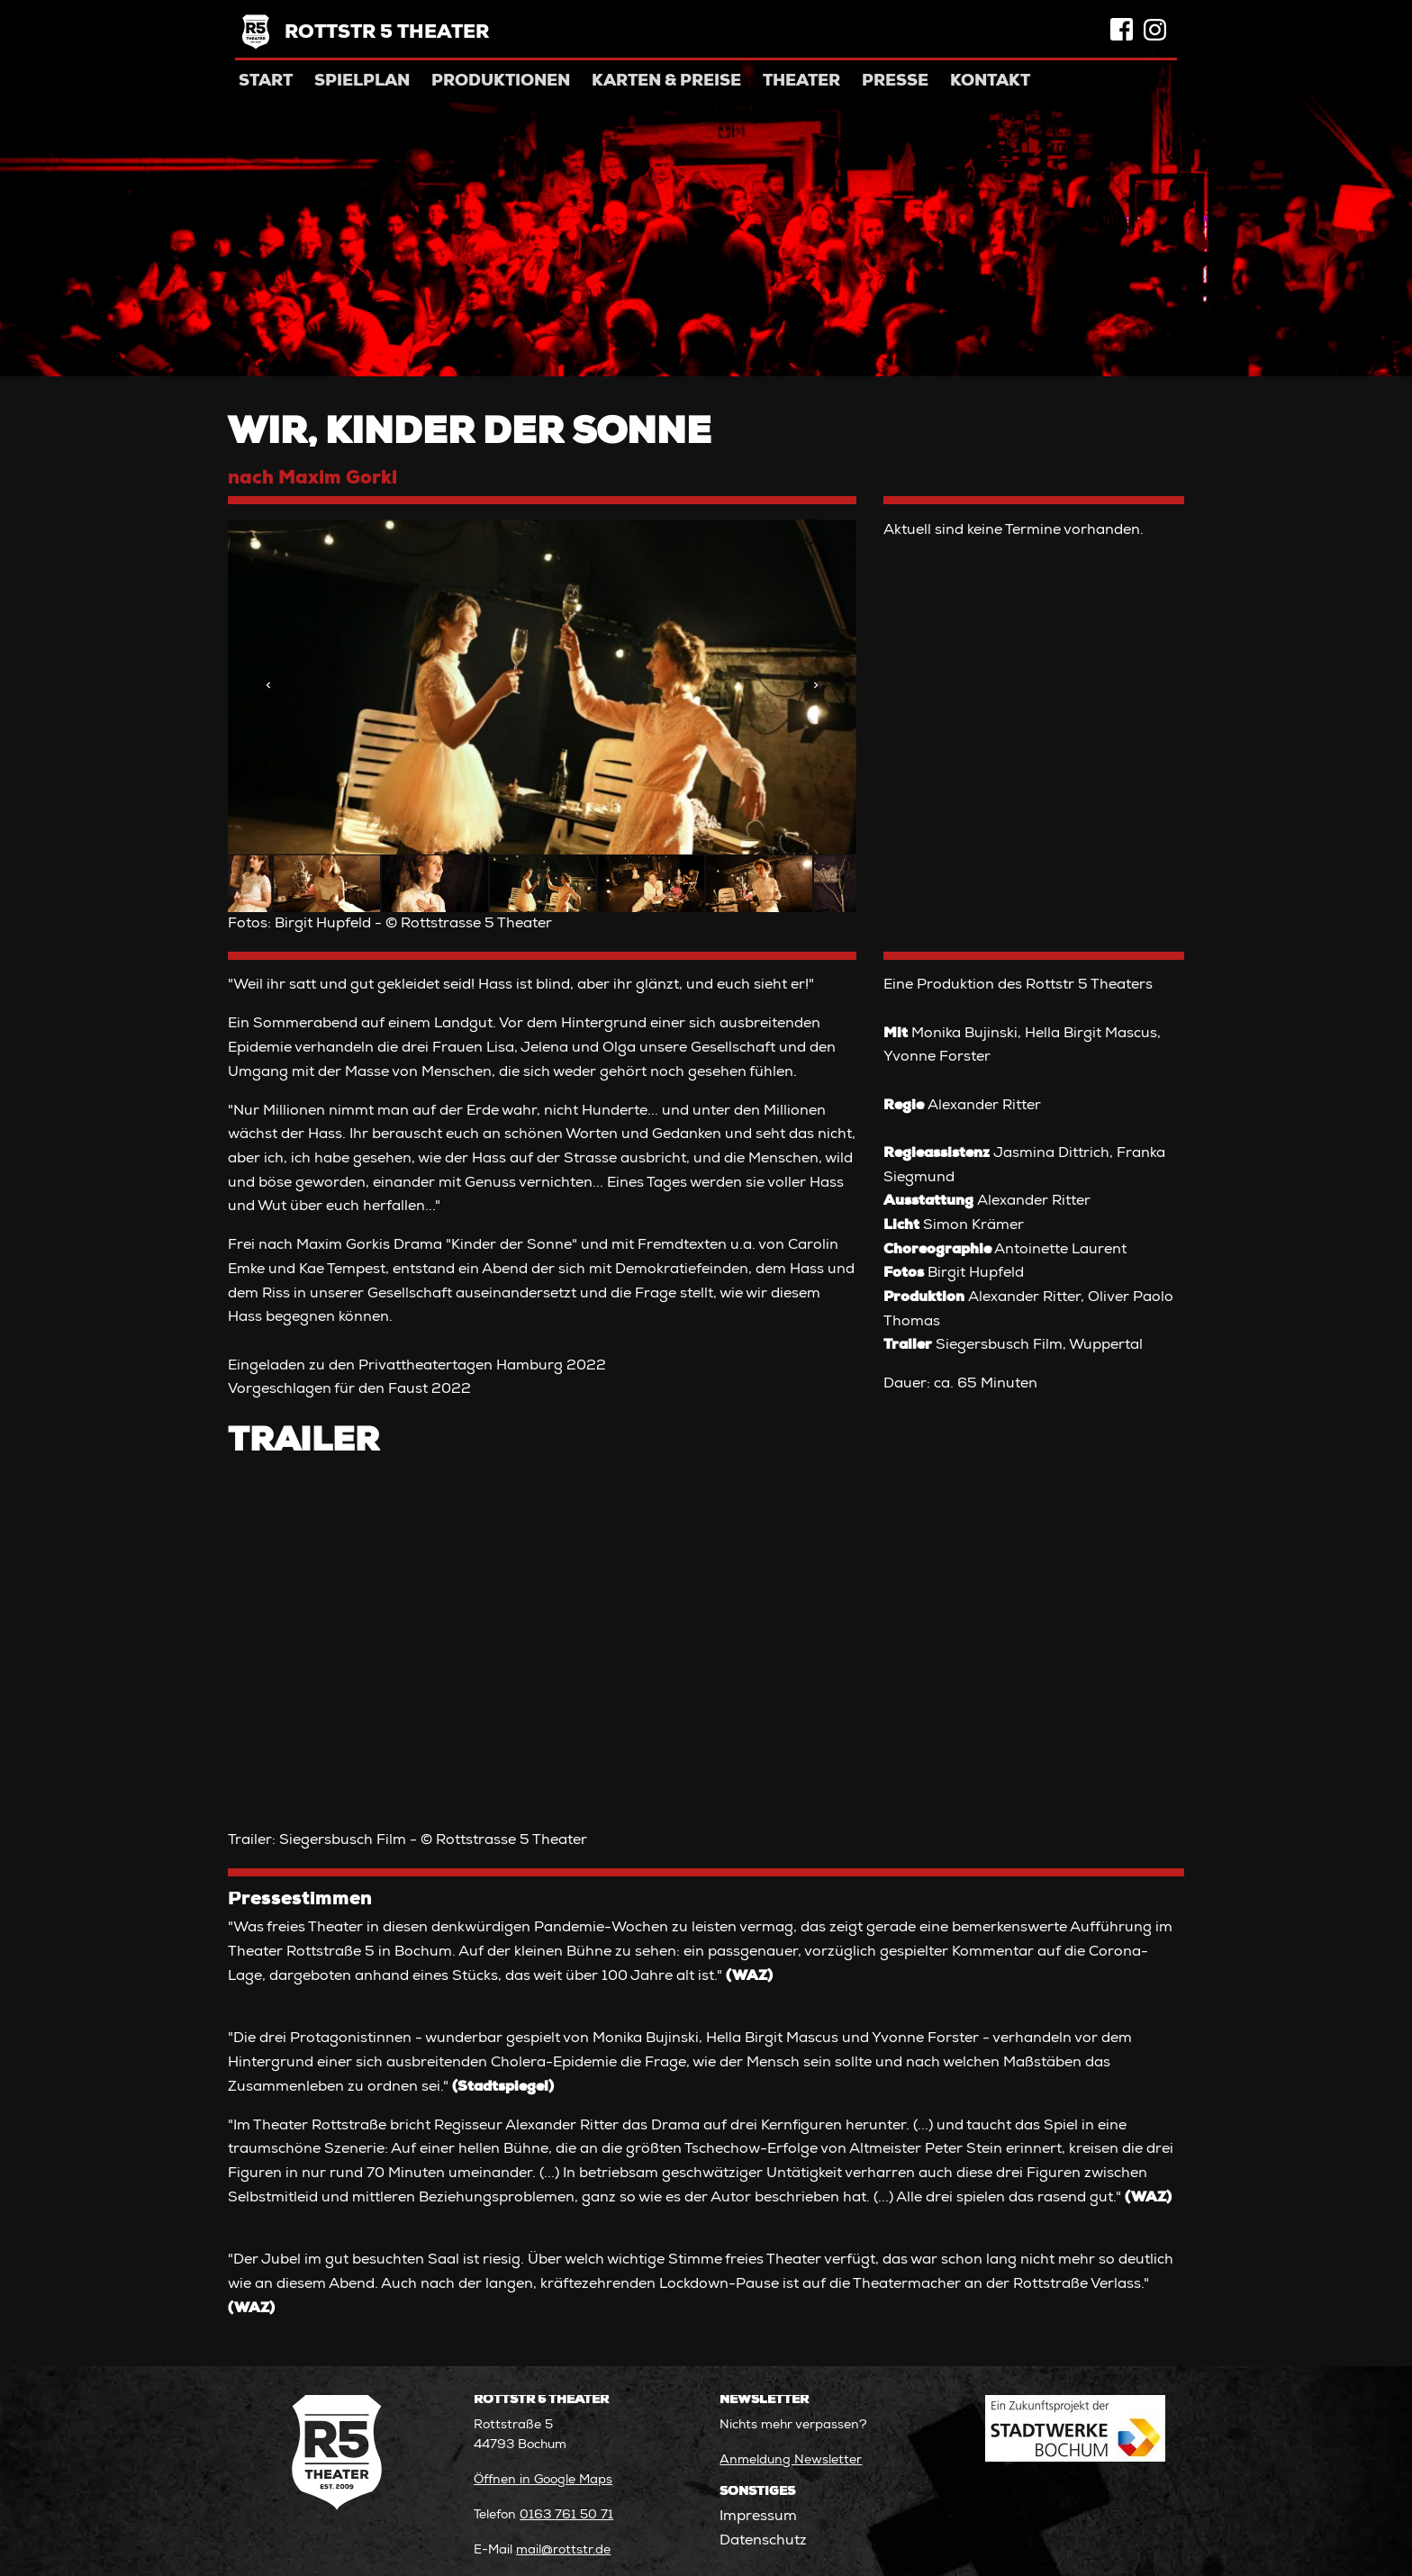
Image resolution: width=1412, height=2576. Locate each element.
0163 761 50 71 (566, 2515)
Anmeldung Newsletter (791, 2460)
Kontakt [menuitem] (990, 82)
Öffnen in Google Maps (543, 2480)
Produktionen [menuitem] (500, 82)
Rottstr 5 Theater (387, 33)
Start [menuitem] (266, 82)
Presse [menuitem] (895, 82)
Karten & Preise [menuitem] (666, 82)
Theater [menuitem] (801, 82)
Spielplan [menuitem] (362, 82)
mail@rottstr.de (563, 2550)
